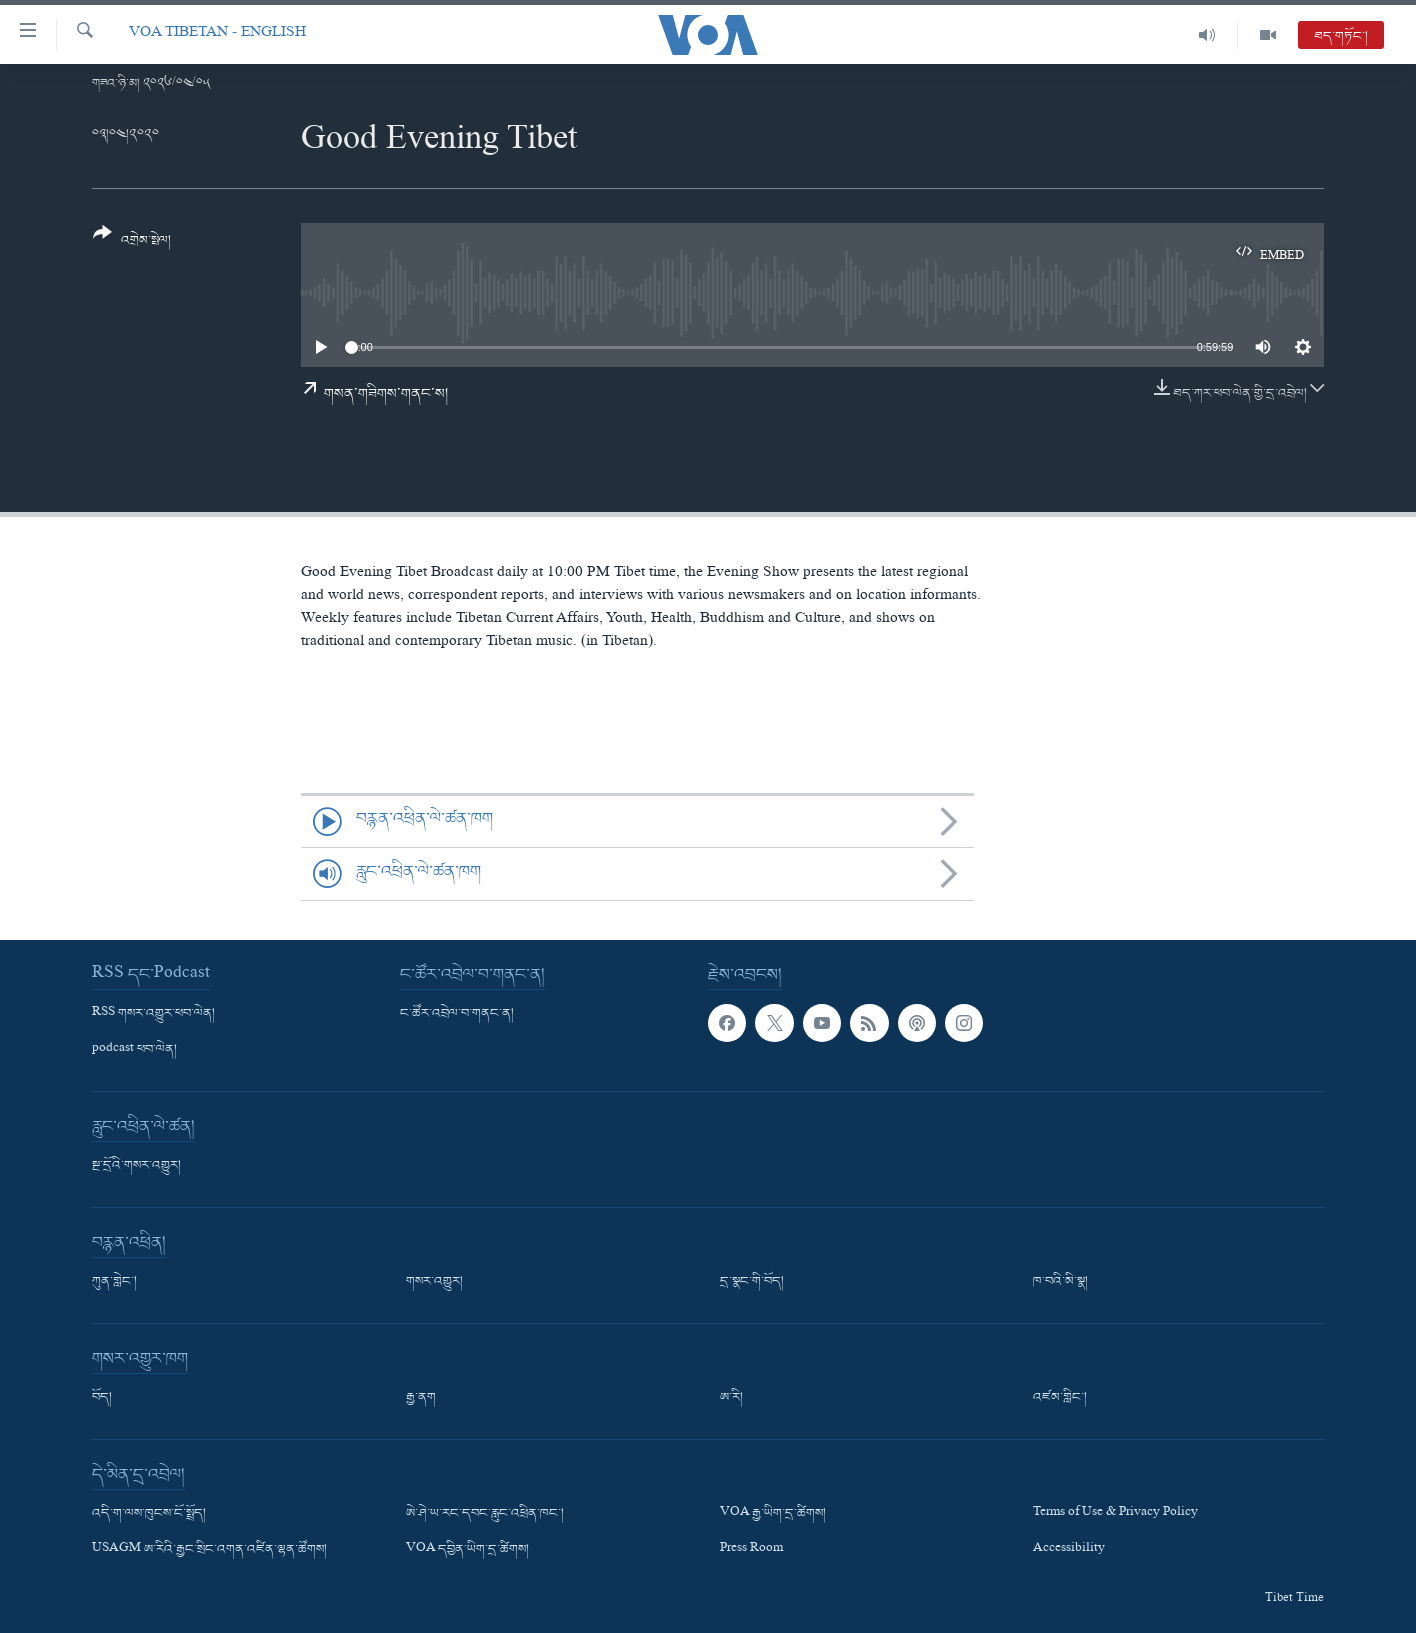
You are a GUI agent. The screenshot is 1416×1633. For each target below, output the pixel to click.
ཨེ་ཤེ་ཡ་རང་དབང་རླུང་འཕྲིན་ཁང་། (485, 1514)
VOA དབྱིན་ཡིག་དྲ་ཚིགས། (467, 1550)
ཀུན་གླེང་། (114, 1282)
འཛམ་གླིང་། (1060, 1398)
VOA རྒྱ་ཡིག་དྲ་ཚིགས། (773, 1514)
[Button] (132, 243)
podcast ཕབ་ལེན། (134, 1050)
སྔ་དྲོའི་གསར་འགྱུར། (136, 1166)
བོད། (102, 1398)
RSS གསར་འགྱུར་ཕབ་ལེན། (153, 1014)
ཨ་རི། (731, 1398)
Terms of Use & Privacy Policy (1115, 1514)
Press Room (751, 1550)
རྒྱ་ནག (421, 1398)
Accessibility (1069, 1550)
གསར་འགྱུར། (434, 1282)
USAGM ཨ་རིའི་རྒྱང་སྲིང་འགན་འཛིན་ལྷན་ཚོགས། (209, 1550)
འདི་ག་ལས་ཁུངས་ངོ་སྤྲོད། (149, 1514)
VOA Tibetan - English (217, 34)
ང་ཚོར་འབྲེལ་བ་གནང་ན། (457, 1014)
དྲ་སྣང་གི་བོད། (752, 1282)
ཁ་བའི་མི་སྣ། (1060, 1282)
